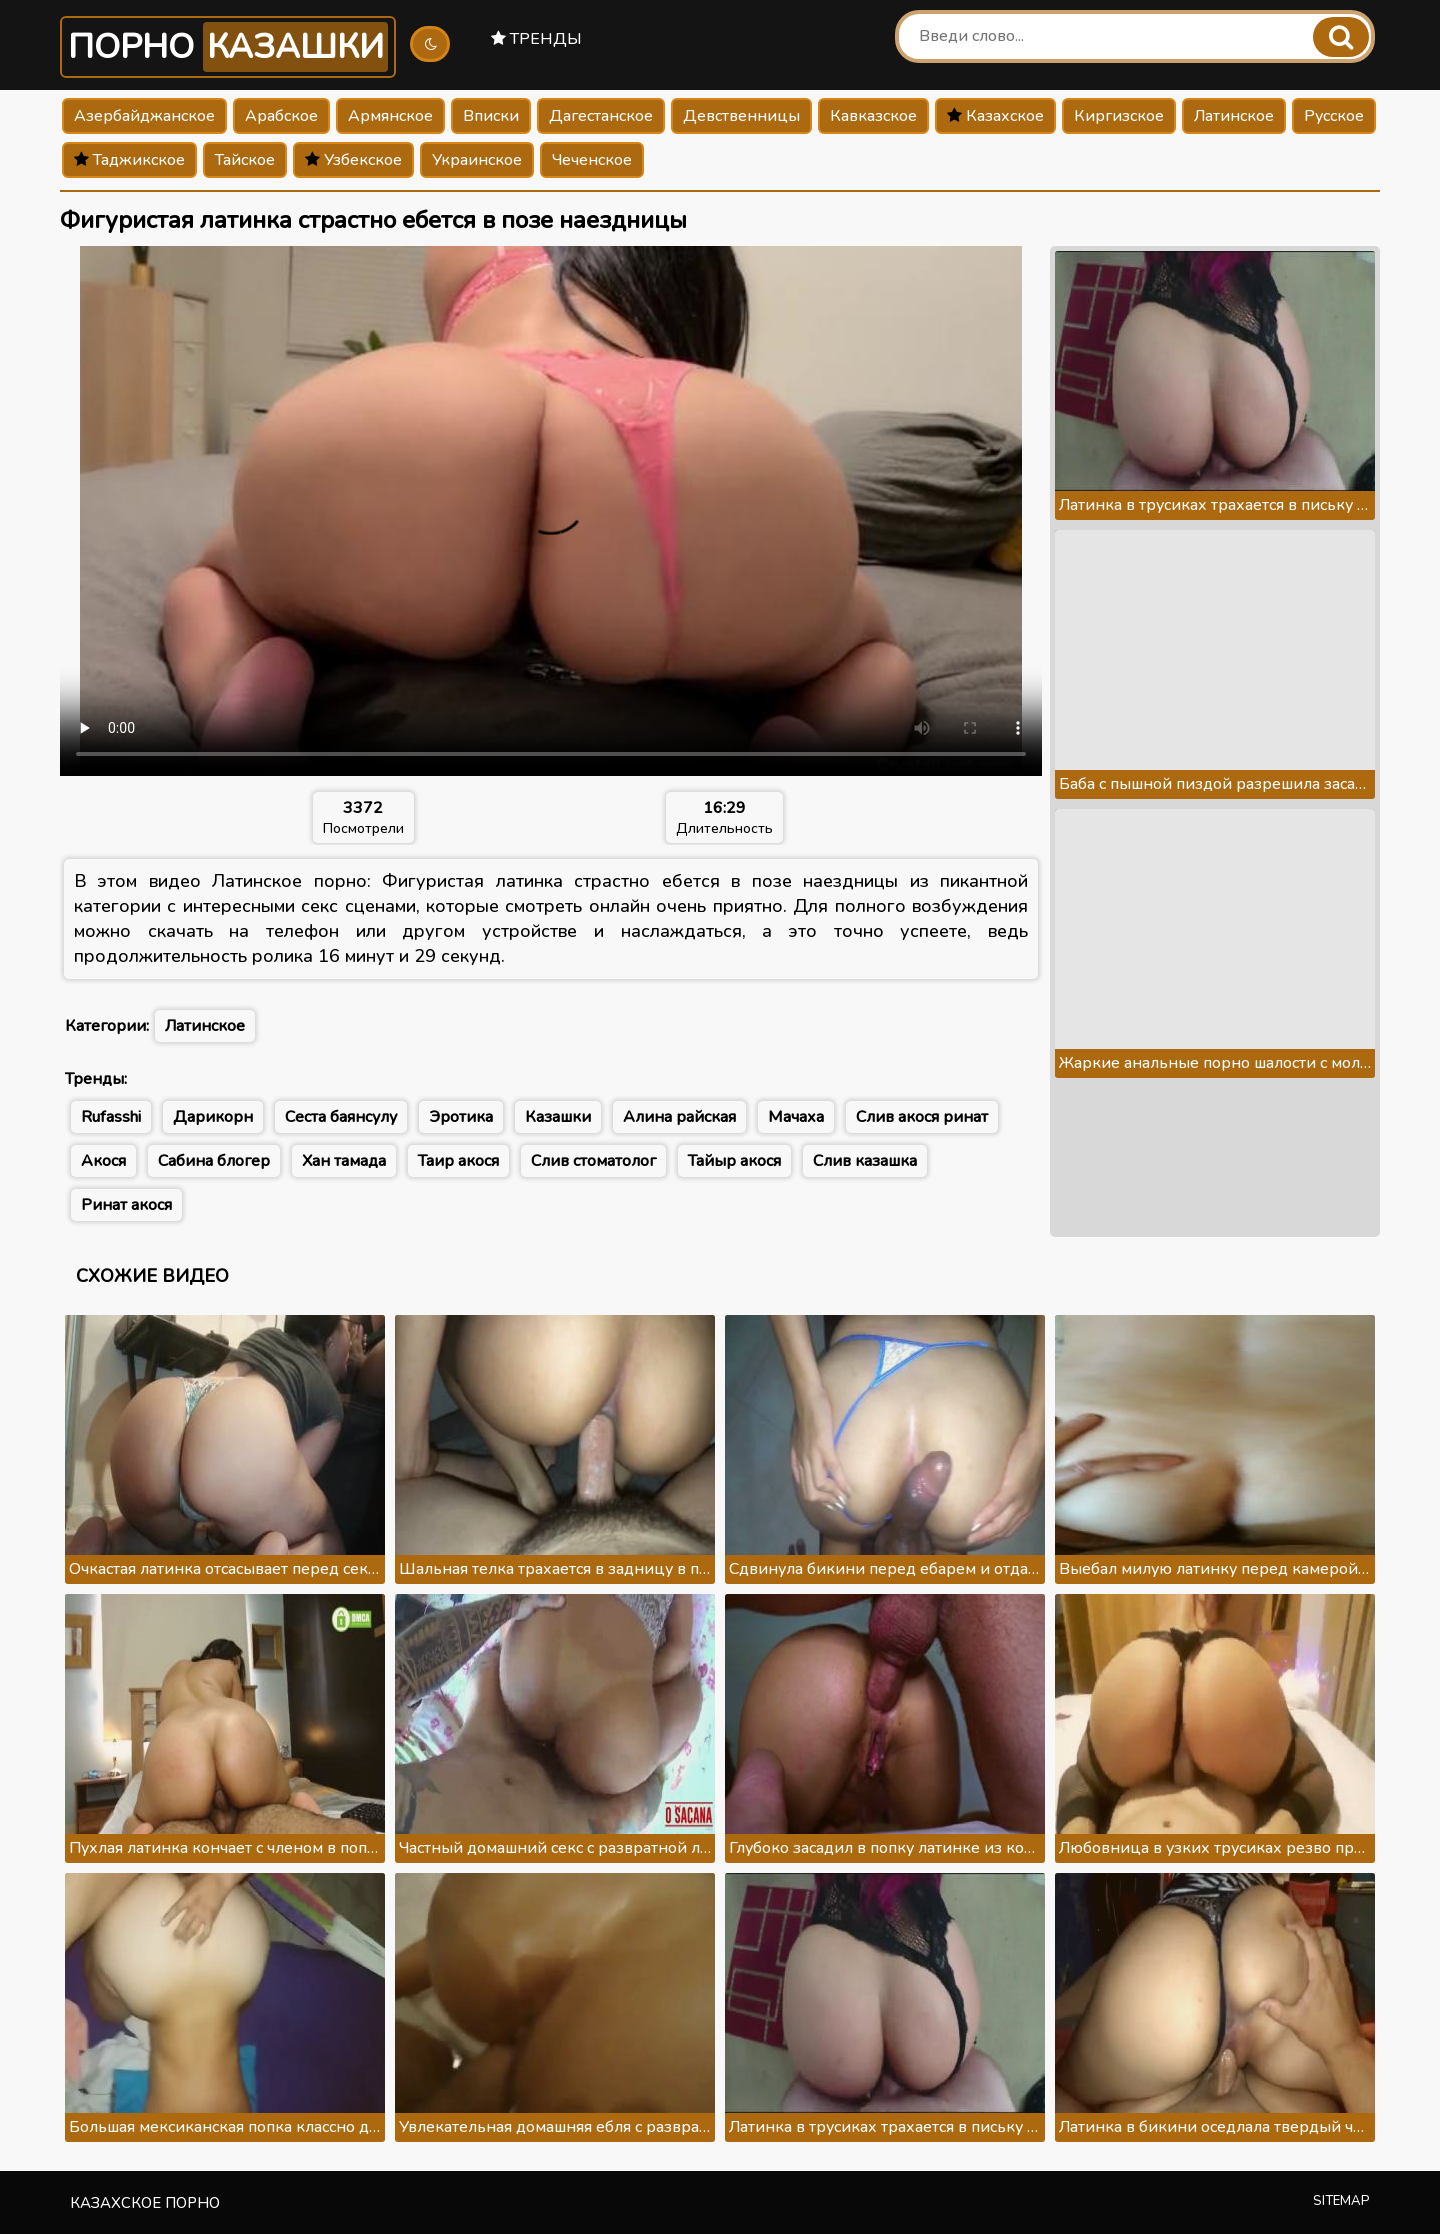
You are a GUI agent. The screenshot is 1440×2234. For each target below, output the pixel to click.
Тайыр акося (734, 1161)
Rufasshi (111, 1117)
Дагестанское (601, 116)
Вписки (491, 116)
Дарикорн (213, 1117)
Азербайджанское (144, 116)
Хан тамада (344, 1161)
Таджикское (129, 160)
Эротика (461, 1117)
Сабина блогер (214, 1161)
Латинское (1234, 116)
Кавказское (873, 116)
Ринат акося (126, 1205)
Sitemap (1341, 2201)
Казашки (558, 1117)
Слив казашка (865, 1161)
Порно (228, 47)
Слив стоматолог (593, 1161)
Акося (103, 1161)
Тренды (536, 39)
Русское (1334, 116)
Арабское (281, 116)
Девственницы (741, 116)
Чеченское (592, 160)
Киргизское (1119, 116)
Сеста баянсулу (341, 1117)
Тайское (245, 160)
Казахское (995, 116)
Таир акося (458, 1161)
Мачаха (796, 1117)
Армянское (390, 116)
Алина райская (679, 1117)
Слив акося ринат (922, 1117)
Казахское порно (145, 2203)
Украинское (477, 160)
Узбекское (353, 160)
